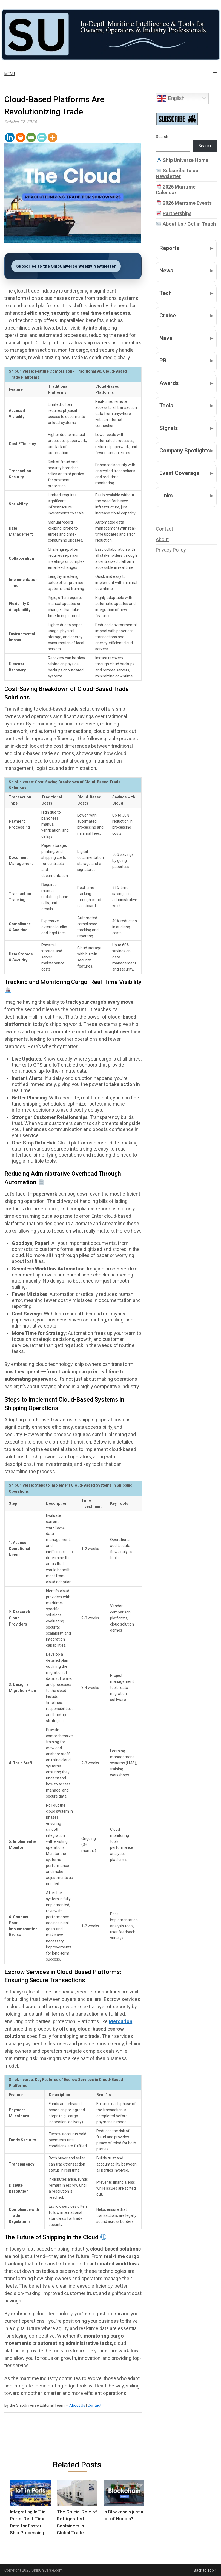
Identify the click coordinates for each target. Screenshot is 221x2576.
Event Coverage (179, 473)
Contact (94, 2405)
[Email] (31, 137)
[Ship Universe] (110, 34)
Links (166, 495)
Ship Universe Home (185, 160)
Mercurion (120, 2021)
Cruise (167, 315)
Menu (9, 74)
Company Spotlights (184, 450)
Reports (169, 248)
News (166, 270)
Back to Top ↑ (205, 2570)
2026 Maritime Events (187, 203)
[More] (52, 137)
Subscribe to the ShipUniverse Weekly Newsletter (66, 266)
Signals (168, 428)
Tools (166, 405)
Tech (165, 293)
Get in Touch (201, 224)
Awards (169, 383)
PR (163, 360)
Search (162, 136)
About (162, 539)
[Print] (20, 137)
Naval (166, 338)
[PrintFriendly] (42, 137)
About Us (77, 2405)
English (170, 98)
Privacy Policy (171, 550)
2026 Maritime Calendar (176, 189)
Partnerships (177, 213)
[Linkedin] (10, 137)
